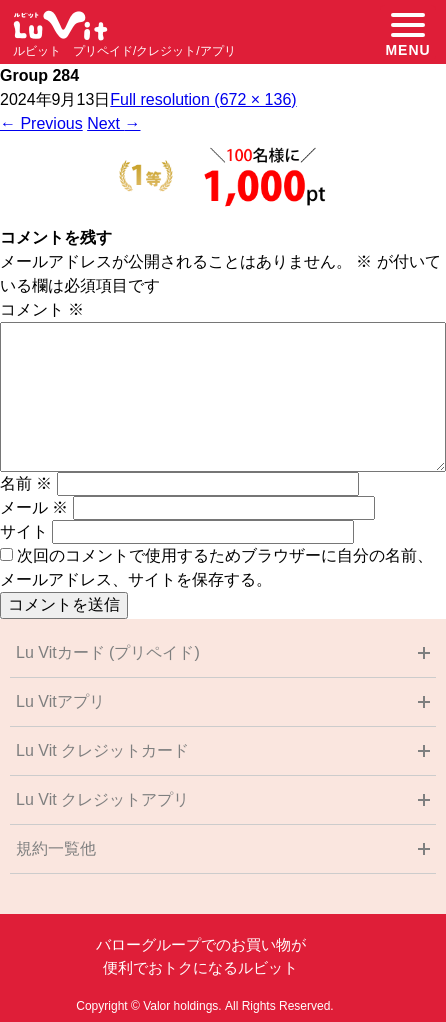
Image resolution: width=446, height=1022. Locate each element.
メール (34, 507)
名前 (26, 483)
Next (113, 123)
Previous (41, 123)
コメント (42, 309)
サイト (24, 531)
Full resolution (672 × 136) (203, 99)
